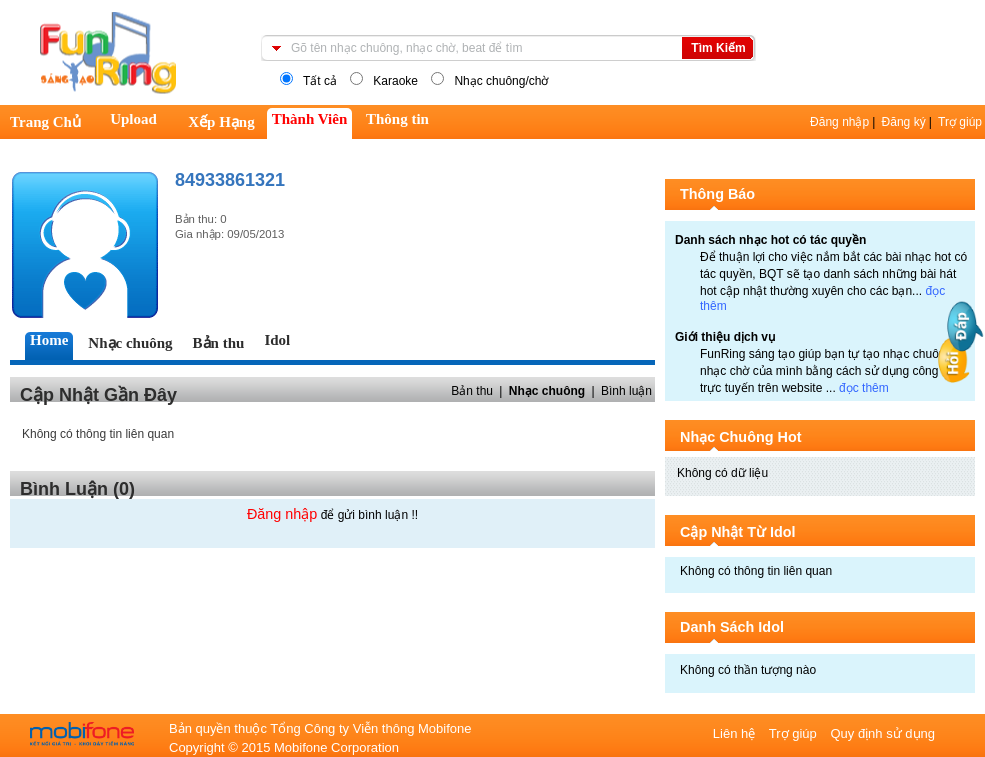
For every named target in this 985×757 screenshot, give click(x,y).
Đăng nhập (839, 122)
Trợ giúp (960, 122)
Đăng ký (904, 122)
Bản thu (472, 391)
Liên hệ (736, 733)
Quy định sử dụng (882, 733)
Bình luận (626, 391)
